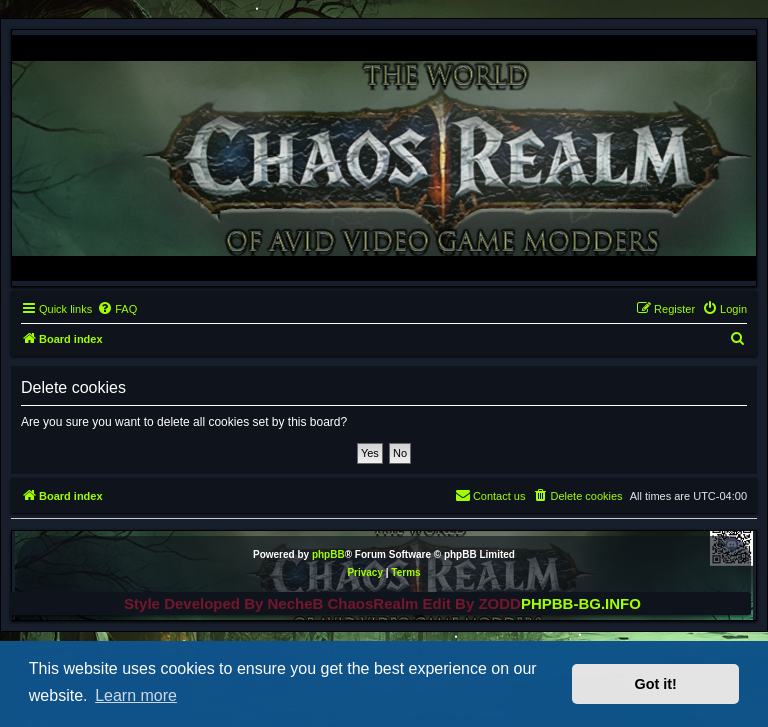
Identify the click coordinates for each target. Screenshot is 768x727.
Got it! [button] (656, 684)
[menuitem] (117, 309)
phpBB (328, 554)
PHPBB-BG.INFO (581, 603)
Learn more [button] (136, 695)
